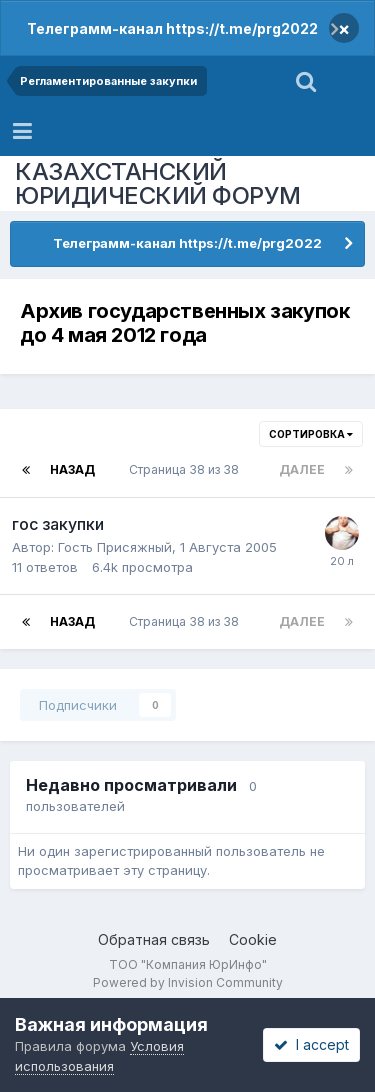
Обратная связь (154, 939)
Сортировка (311, 434)
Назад (72, 469)
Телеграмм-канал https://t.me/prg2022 (172, 28)
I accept (311, 1044)
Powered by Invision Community (188, 982)
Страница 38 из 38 (187, 469)
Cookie (253, 939)
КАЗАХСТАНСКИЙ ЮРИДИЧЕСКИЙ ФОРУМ (158, 183)
